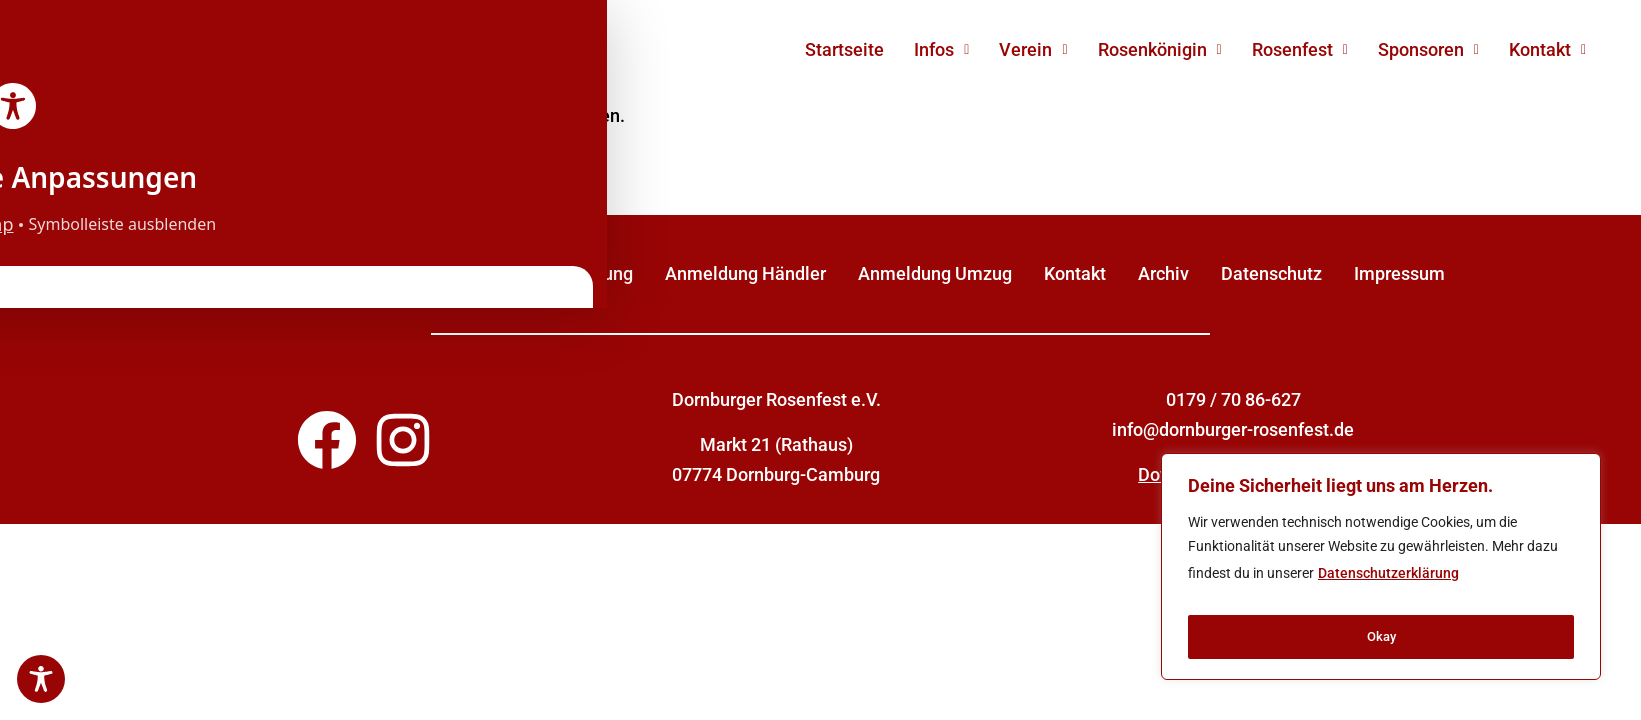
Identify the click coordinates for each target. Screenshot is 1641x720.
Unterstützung (576, 273)
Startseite (844, 49)
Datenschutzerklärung (1388, 584)
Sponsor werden (260, 273)
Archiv (1163, 273)
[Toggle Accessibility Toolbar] (41, 679)
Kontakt (1547, 49)
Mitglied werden (422, 273)
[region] (1381, 572)
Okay (1381, 637)
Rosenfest (1300, 49)
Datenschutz (1271, 273)
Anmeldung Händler (745, 273)
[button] (941, 50)
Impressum (1399, 273)
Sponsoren (1428, 49)
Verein (1033, 49)
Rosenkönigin (1160, 49)
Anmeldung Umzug (935, 273)
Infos (941, 49)
